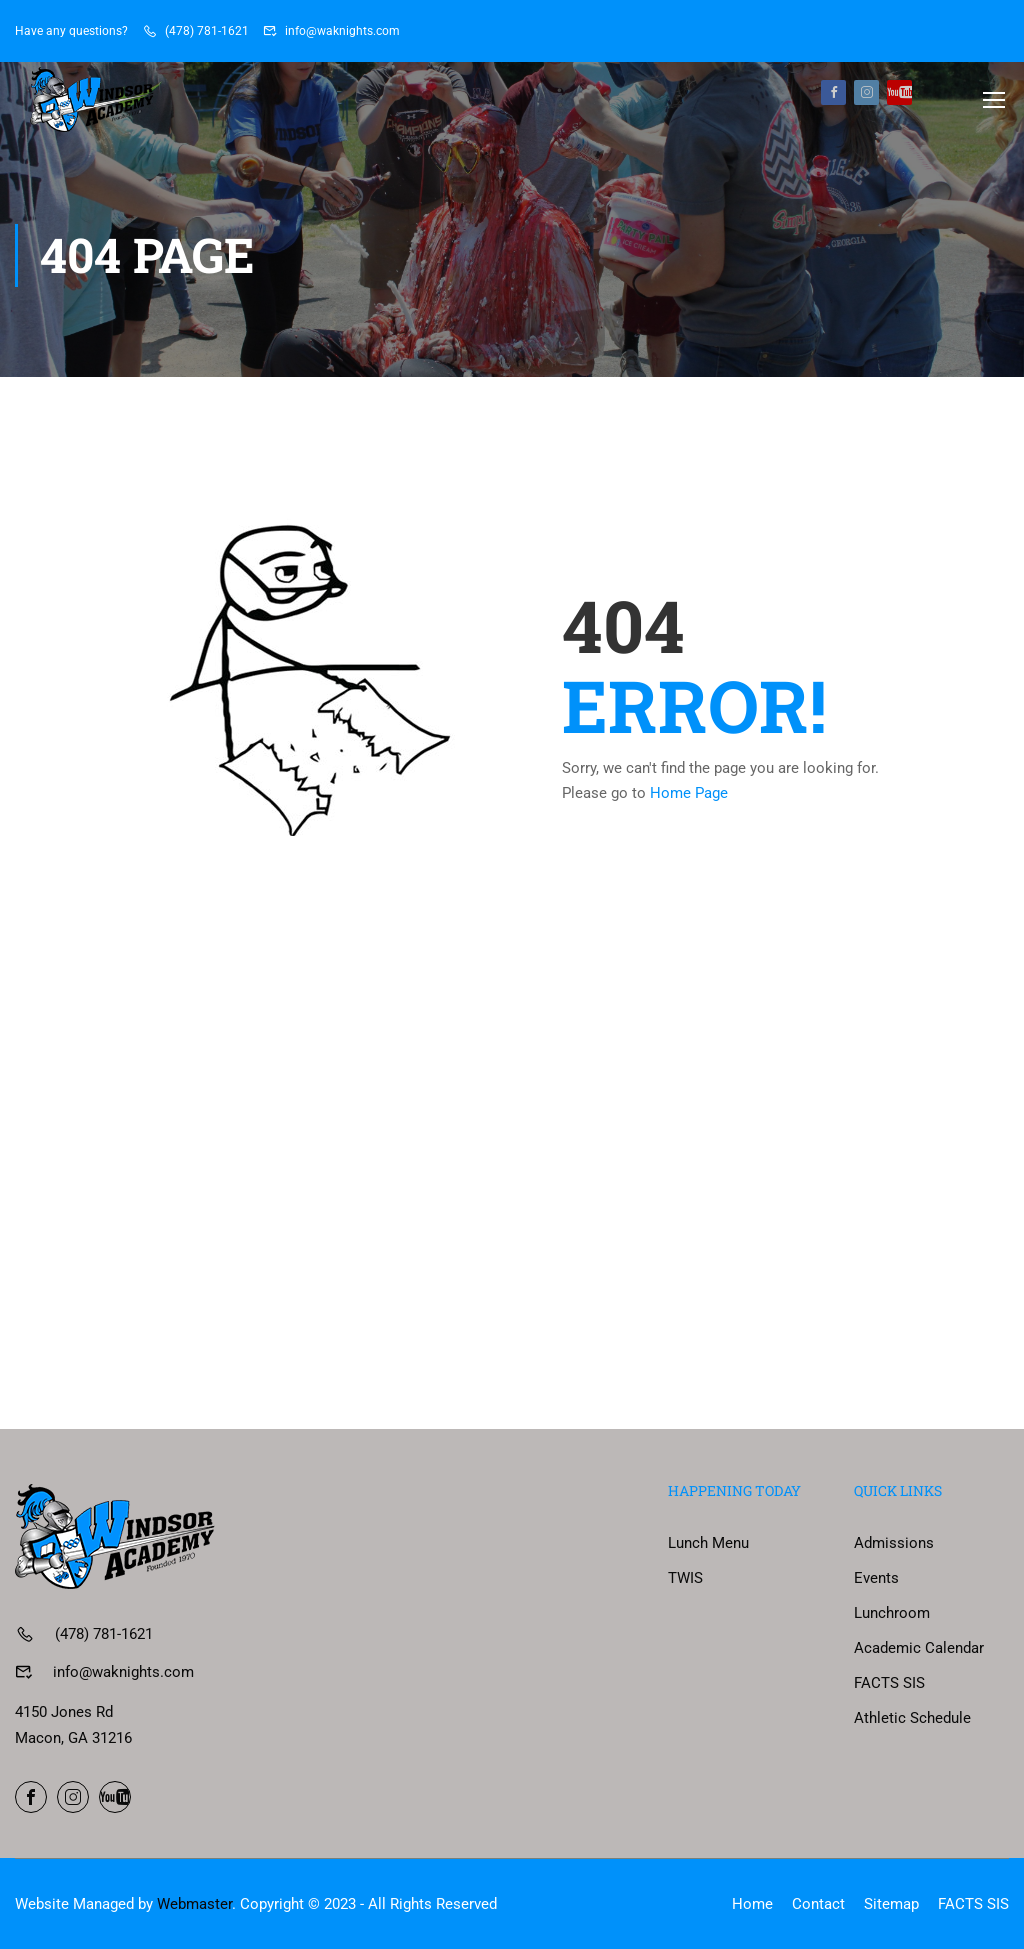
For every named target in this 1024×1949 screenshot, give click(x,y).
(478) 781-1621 (207, 31)
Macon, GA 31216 (73, 1738)
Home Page (689, 797)
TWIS (685, 1578)
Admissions (894, 1543)
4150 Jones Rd (64, 1712)
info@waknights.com (342, 31)
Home (752, 1904)
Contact (818, 1904)
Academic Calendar (919, 1648)
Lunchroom (892, 1613)
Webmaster (194, 1904)
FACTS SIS (889, 1683)
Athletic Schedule (912, 1718)
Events (876, 1578)
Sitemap (891, 1904)
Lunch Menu (708, 1543)
